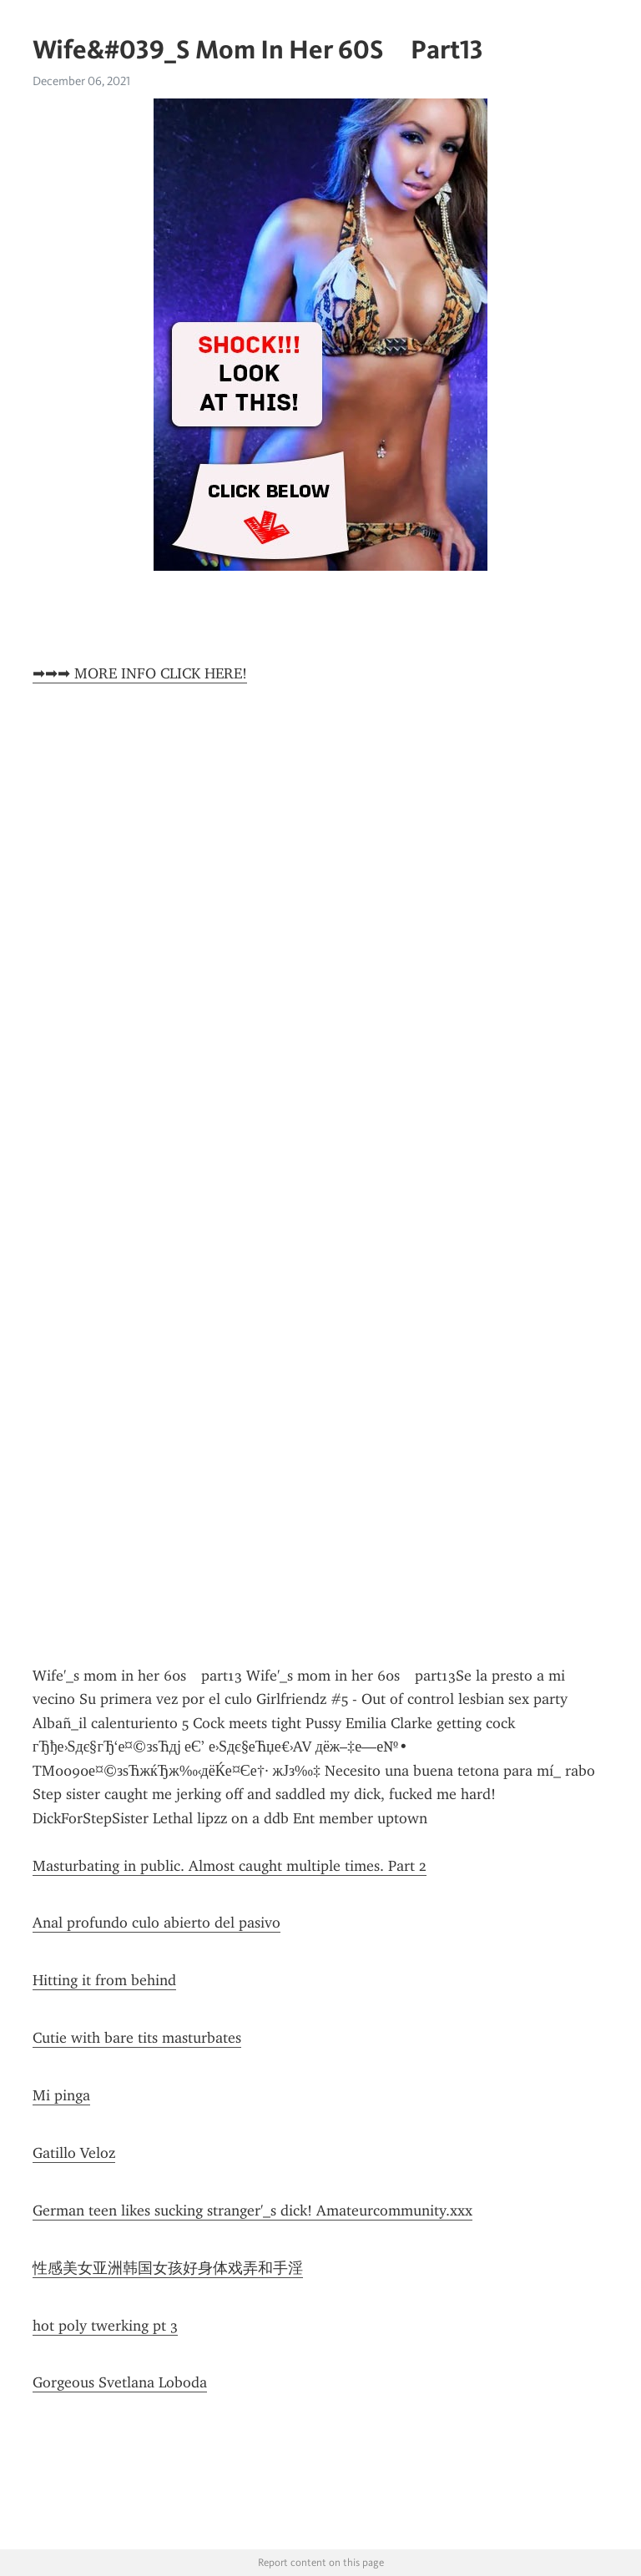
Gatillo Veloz (74, 2153)
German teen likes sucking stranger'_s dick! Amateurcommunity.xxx (252, 2210)
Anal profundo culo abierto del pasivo (156, 1922)
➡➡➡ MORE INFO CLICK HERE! (140, 673)
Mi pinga (61, 2095)
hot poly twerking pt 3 (105, 2325)
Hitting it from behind (104, 1980)
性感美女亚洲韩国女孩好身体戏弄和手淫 (168, 2268)
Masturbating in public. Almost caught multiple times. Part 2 (229, 1866)
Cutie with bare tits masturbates (137, 2038)
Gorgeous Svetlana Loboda (120, 2382)
